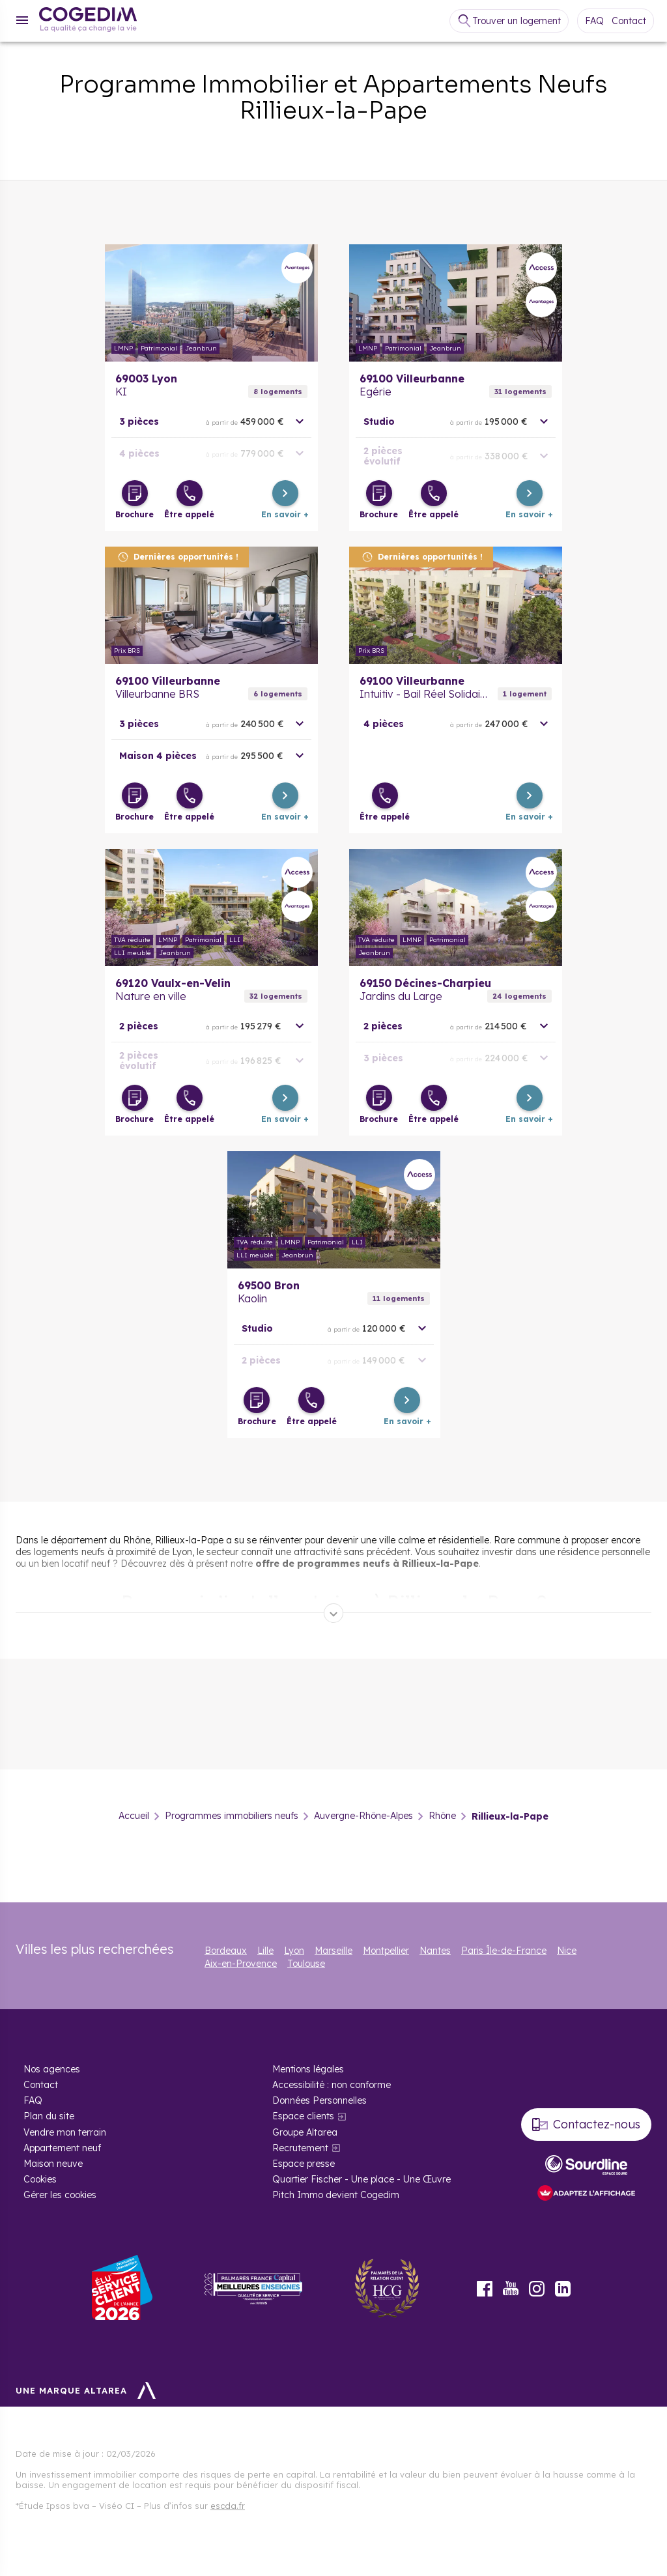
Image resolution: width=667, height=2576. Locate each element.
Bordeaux (226, 1950)
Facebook (484, 2289)
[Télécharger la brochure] (135, 493)
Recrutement (300, 2148)
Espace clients (303, 2116)
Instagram (537, 2289)
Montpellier (386, 1950)
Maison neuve (53, 2163)
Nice (566, 1950)
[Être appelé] (190, 493)
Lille (265, 1950)
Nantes (435, 1950)
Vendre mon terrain (64, 2132)
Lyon (294, 1950)
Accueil (134, 1816)
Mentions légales (308, 2069)
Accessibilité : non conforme (331, 2085)
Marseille (333, 1950)
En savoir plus (211, 303)
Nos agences (51, 2069)
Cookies (40, 2179)
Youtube (510, 2289)
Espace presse (303, 2163)
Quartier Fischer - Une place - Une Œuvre (361, 2179)
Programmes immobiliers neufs (231, 1816)
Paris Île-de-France (503, 1950)
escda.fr (227, 2505)
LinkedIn (563, 2289)
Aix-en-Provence (241, 1963)
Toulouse (306, 1963)
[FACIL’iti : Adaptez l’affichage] (586, 2194)
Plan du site (48, 2116)
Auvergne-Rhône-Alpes (363, 1816)
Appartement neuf (62, 2148)
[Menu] (22, 20)
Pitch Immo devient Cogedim (335, 2195)
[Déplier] (333, 1613)
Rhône (442, 1816)
